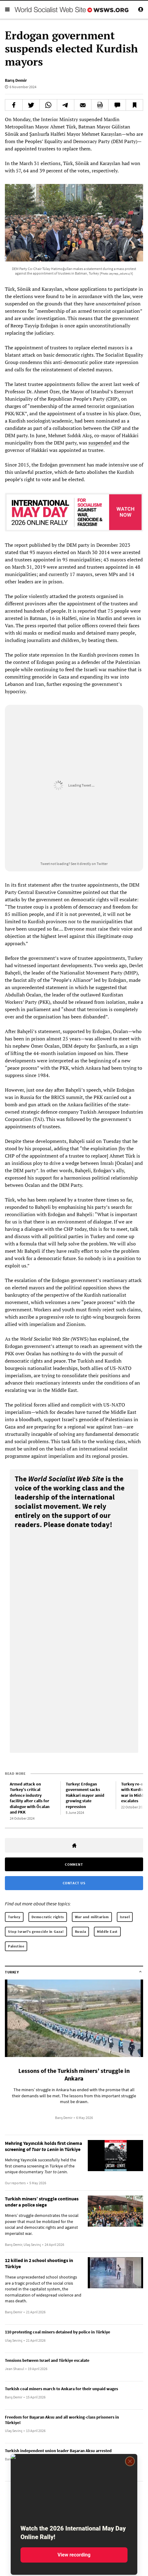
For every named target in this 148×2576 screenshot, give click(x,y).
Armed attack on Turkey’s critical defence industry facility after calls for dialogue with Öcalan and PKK (30, 1798)
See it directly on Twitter (89, 863)
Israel (125, 1917)
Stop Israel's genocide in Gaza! (36, 1931)
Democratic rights (47, 1917)
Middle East (107, 1931)
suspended (100, 442)
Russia (80, 1931)
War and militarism (92, 1917)
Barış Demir (16, 80)
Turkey (14, 1917)
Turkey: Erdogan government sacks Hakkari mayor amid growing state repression (85, 1795)
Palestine (16, 1946)
